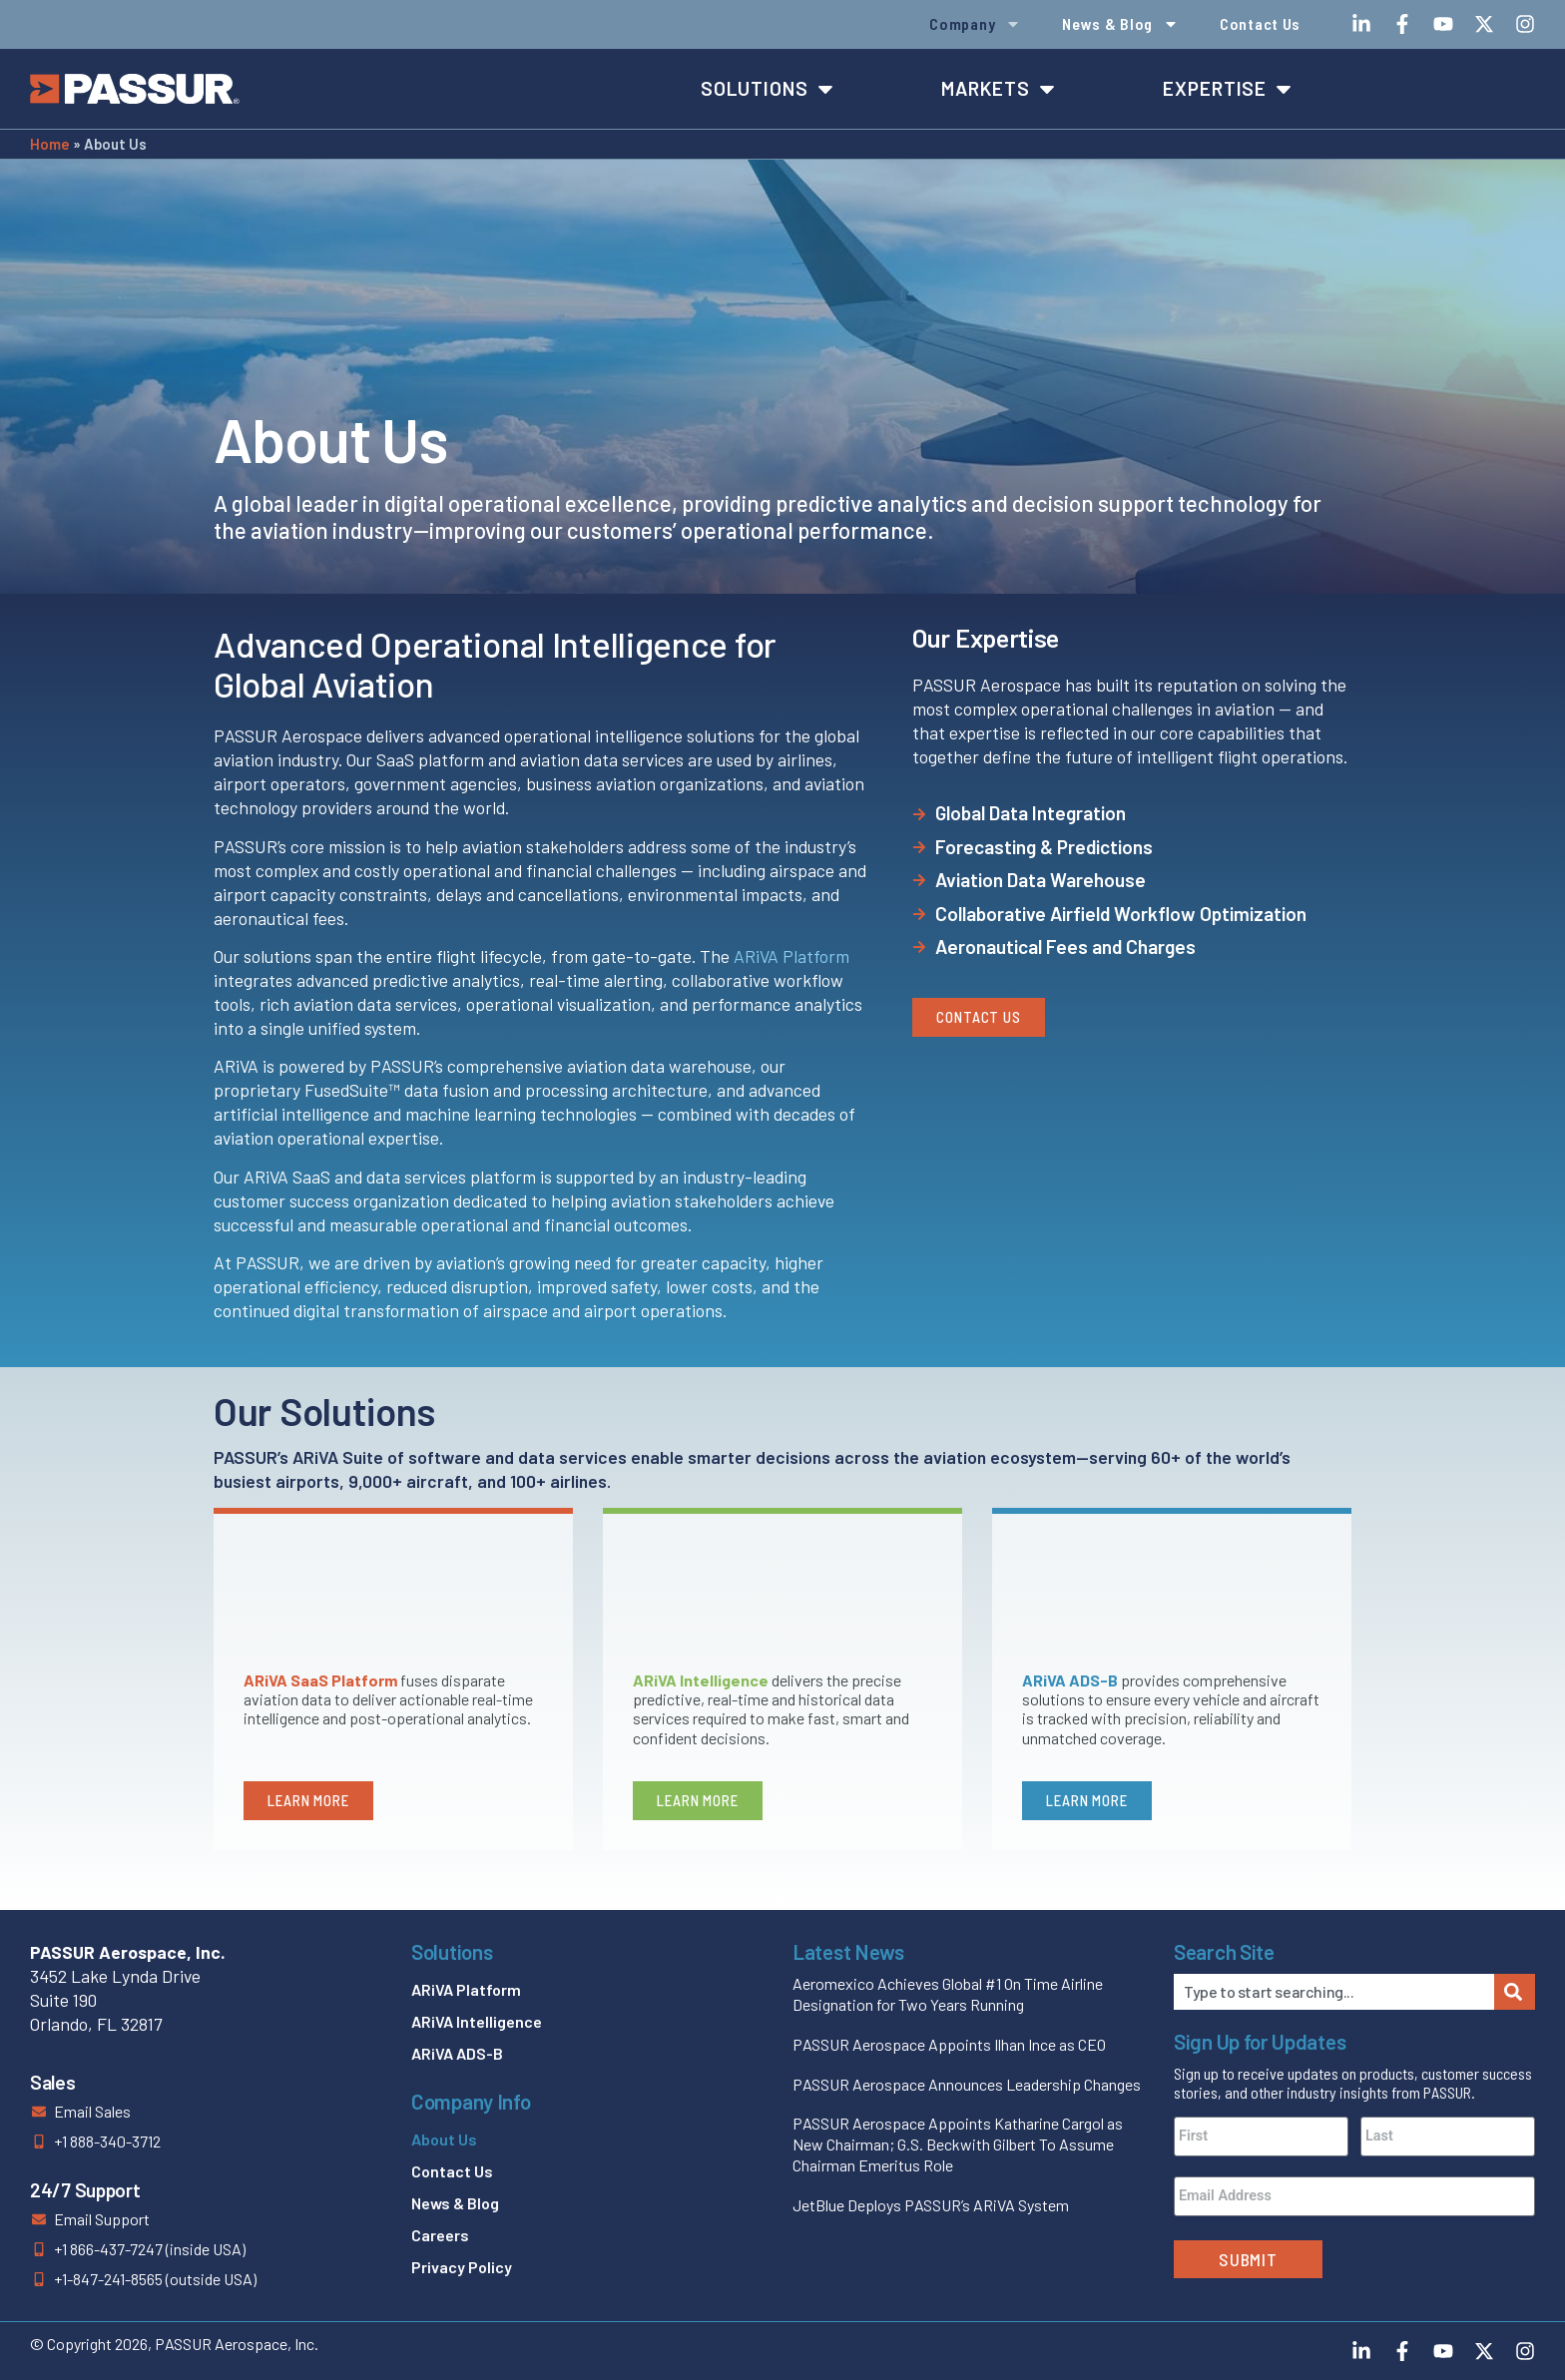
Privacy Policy (461, 2266)
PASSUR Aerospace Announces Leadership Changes (966, 2084)
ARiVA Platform (791, 956)
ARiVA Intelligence (476, 2021)
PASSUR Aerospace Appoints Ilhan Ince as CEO (949, 2044)
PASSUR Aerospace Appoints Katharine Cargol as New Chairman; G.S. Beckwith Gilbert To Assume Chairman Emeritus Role (957, 2144)
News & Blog (1120, 24)
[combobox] (1334, 1992)
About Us (444, 2139)
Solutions (451, 1951)
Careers (440, 2234)
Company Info (470, 2101)
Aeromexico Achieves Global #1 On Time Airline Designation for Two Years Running (947, 1994)
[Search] (1514, 1992)
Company (975, 24)
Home (50, 144)
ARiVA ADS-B (457, 2053)
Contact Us (1260, 23)
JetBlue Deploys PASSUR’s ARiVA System (930, 2204)
